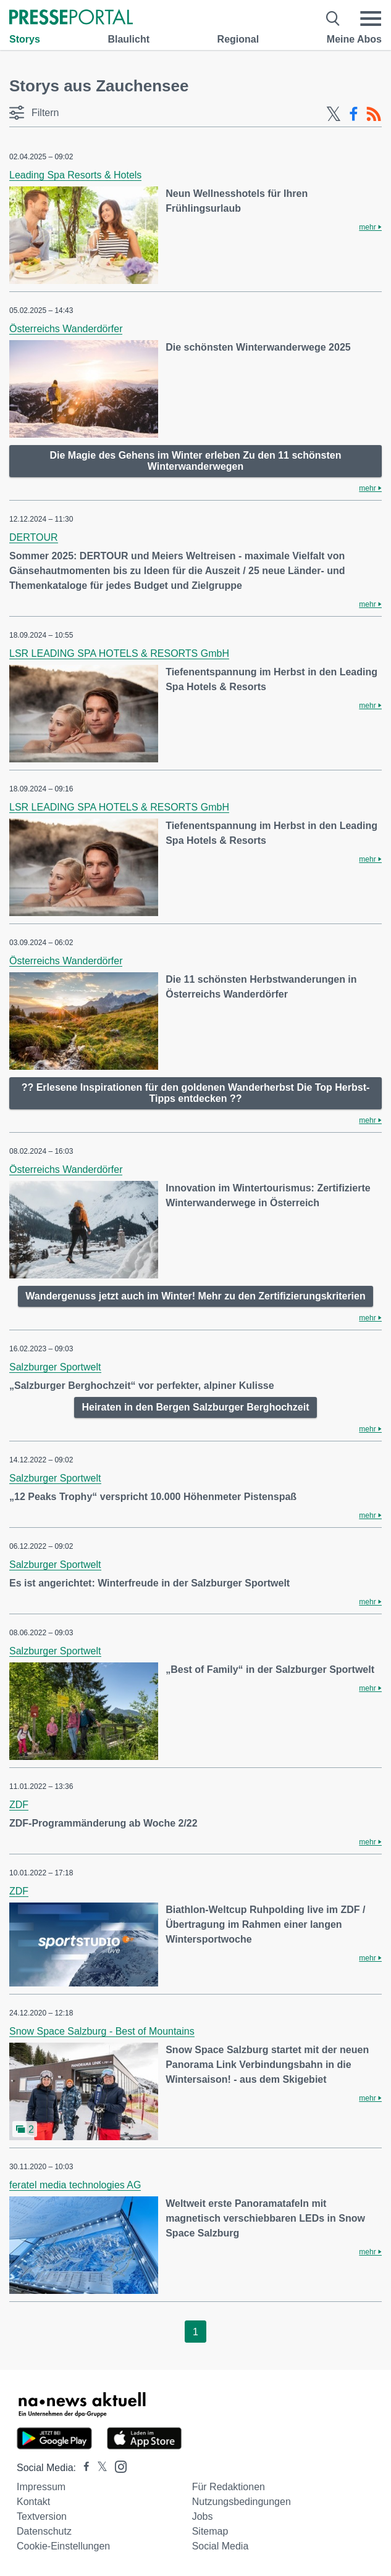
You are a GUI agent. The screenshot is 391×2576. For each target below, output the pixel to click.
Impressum (41, 2487)
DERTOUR (33, 537)
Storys (24, 39)
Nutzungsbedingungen (241, 2501)
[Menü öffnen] (370, 18)
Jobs (202, 2516)
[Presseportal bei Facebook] (83, 2467)
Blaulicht (128, 39)
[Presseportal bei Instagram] (117, 2466)
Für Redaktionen (228, 2487)
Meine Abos (354, 39)
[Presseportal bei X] (98, 2467)
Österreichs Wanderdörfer (65, 328)
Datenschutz (44, 2531)
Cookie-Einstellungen (63, 2546)
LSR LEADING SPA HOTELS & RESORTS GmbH (119, 653)
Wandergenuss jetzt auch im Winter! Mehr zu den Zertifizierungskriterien (195, 1296)
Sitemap (210, 2531)
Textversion (42, 2516)
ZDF (18, 1804)
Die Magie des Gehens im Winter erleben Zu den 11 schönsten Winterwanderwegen (196, 461)
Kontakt (33, 2501)
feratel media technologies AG (75, 2185)
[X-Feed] (334, 114)
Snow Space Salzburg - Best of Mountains (102, 2031)
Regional (238, 39)
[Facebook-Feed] (353, 114)
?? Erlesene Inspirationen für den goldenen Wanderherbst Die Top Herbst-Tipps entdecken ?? (196, 1093)
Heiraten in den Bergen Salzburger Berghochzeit (195, 1407)
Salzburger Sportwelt (55, 1367)
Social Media (220, 2546)
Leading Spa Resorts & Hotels (75, 175)
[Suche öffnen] (333, 18)
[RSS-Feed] (374, 114)
